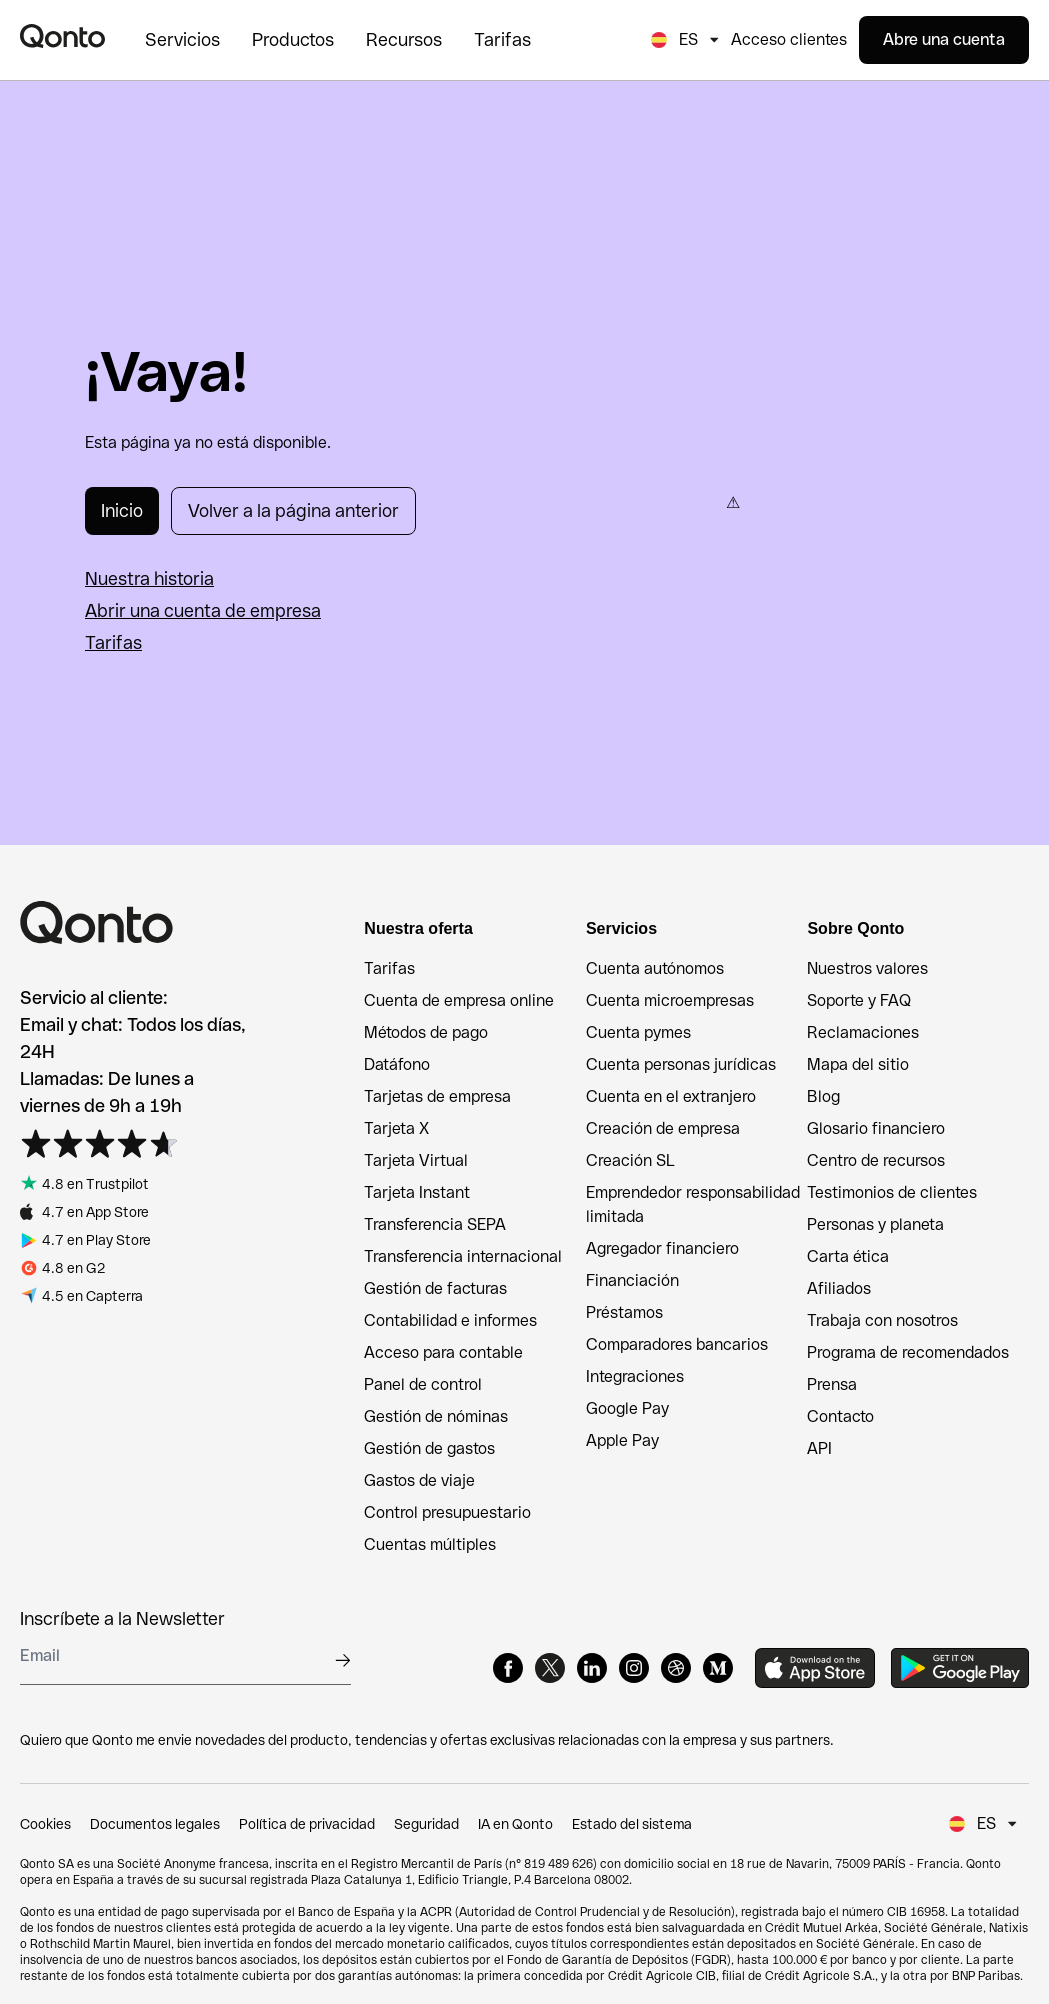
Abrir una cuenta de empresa (203, 610)
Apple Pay (622, 1440)
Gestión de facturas (435, 1288)
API (819, 1448)
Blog (823, 1096)
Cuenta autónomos (655, 968)
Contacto (840, 1416)
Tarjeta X (396, 1128)
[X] (550, 1668)
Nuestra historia (149, 578)
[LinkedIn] (592, 1668)
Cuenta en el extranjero (671, 1096)
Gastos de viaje (419, 1480)
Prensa (832, 1384)
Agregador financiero (662, 1248)
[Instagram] (634, 1668)
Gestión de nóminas (436, 1416)
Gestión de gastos (429, 1448)
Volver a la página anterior (293, 510)
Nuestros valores (867, 968)
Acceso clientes (789, 39)
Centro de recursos (876, 1160)
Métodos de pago (426, 1032)
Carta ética (848, 1256)
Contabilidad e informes (450, 1320)
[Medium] (718, 1668)
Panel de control (423, 1384)
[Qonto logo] (62, 36)
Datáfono (397, 1064)
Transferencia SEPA (435, 1224)
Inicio (122, 510)
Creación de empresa (663, 1128)
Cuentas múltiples (430, 1544)
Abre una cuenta (944, 39)
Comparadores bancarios (677, 1344)
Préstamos (624, 1312)
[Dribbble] (676, 1668)
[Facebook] (508, 1668)
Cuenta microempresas (670, 1000)
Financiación (632, 1280)
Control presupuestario (447, 1512)
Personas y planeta (875, 1224)
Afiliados (839, 1288)
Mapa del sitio (858, 1064)
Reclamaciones (863, 1032)
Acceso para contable (443, 1352)
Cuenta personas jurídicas (681, 1064)
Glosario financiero (876, 1128)
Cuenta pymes (638, 1032)
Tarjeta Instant (417, 1192)
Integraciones (635, 1376)
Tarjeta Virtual (416, 1160)
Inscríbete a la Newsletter (122, 1618)
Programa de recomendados (908, 1352)
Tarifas (113, 642)
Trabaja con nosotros (882, 1320)
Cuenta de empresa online (459, 1000)
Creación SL (630, 1160)
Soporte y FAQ (859, 1000)
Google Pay (627, 1408)
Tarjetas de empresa (437, 1096)
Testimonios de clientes (892, 1192)
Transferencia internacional (463, 1256)
